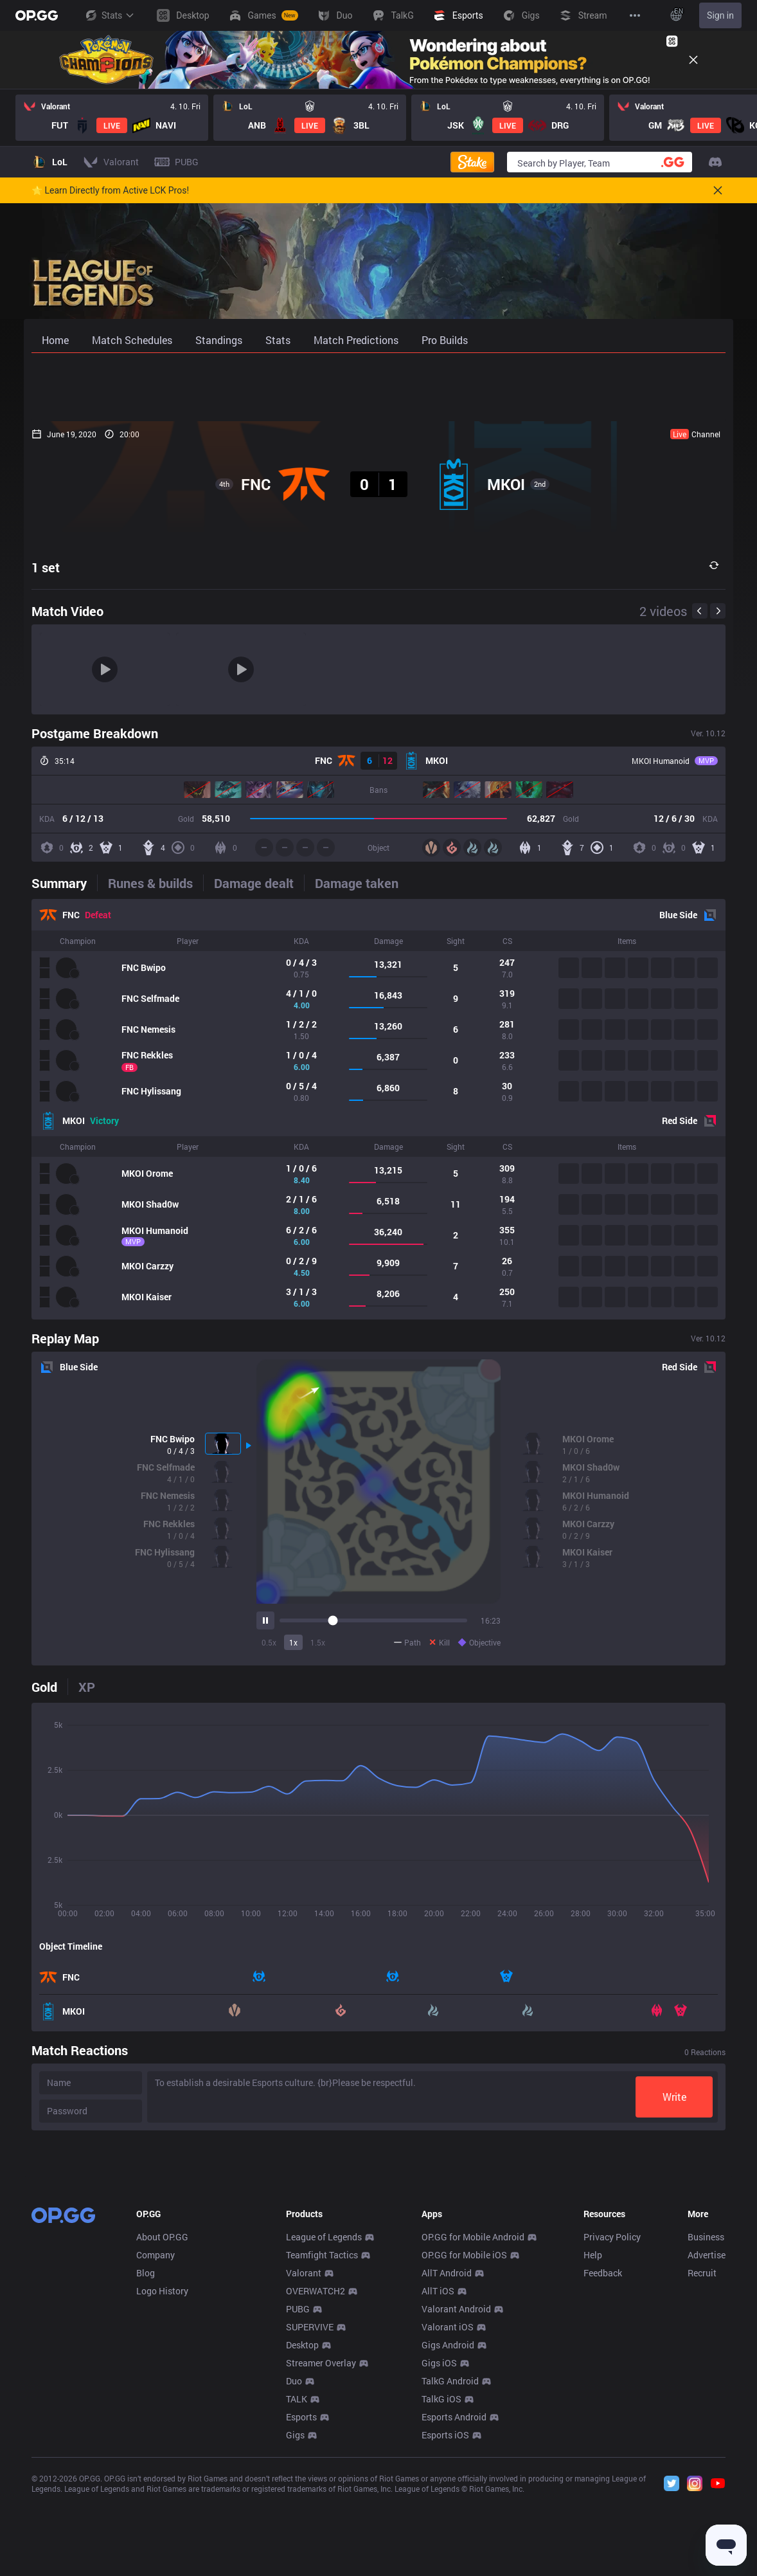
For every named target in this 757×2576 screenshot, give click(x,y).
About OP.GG (162, 2427)
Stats (109, 15)
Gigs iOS (439, 2553)
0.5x (269, 1642)
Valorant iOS (448, 2517)
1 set (45, 567)
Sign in (720, 15)
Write (674, 2096)
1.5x (317, 1642)
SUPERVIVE (310, 2517)
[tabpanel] (378, 1109)
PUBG (298, 2499)
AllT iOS (438, 2481)
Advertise (707, 2445)
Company (155, 2445)
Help (592, 2445)
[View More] (635, 15)
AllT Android (447, 2463)
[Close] (693, 60)
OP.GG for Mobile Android (473, 2427)
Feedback (602, 2463)
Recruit (702, 2463)
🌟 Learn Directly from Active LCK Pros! (110, 190)
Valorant (303, 2463)
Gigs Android (448, 2535)
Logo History (162, 2481)
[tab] (64, 883)
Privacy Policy (612, 2427)
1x (293, 1642)
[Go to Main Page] (36, 15)
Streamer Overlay (321, 2553)
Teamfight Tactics (322, 2445)
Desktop (302, 2535)
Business (706, 2427)
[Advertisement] (378, 387)
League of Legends (324, 2427)
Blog (145, 2463)
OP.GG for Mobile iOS (464, 2445)
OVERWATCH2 (315, 2481)
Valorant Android (456, 2499)
